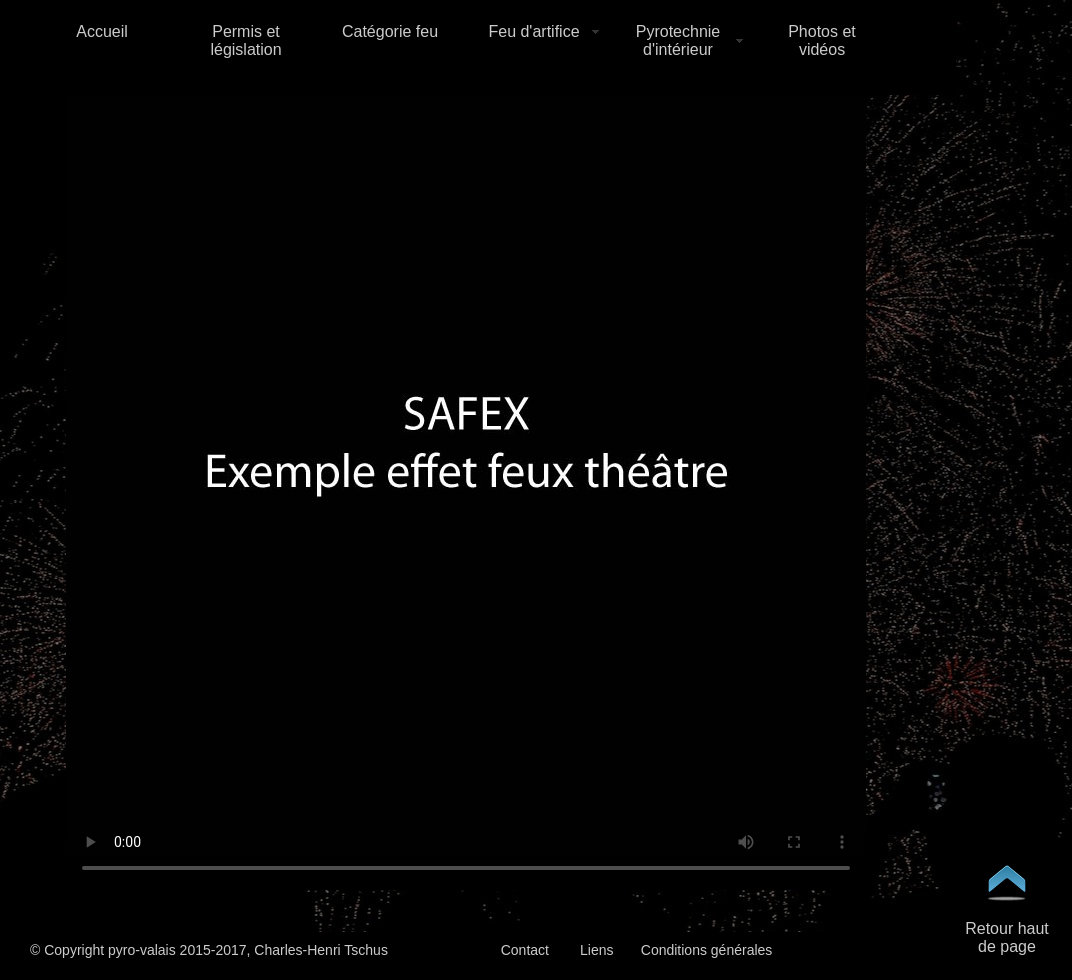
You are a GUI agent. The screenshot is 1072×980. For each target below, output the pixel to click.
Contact (525, 950)
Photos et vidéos (822, 40)
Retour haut (1007, 928)
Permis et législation (245, 40)
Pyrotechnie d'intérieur (678, 40)
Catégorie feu (390, 31)
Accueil (102, 31)
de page (1007, 946)
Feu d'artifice (533, 31)
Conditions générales (707, 950)
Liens (596, 950)
